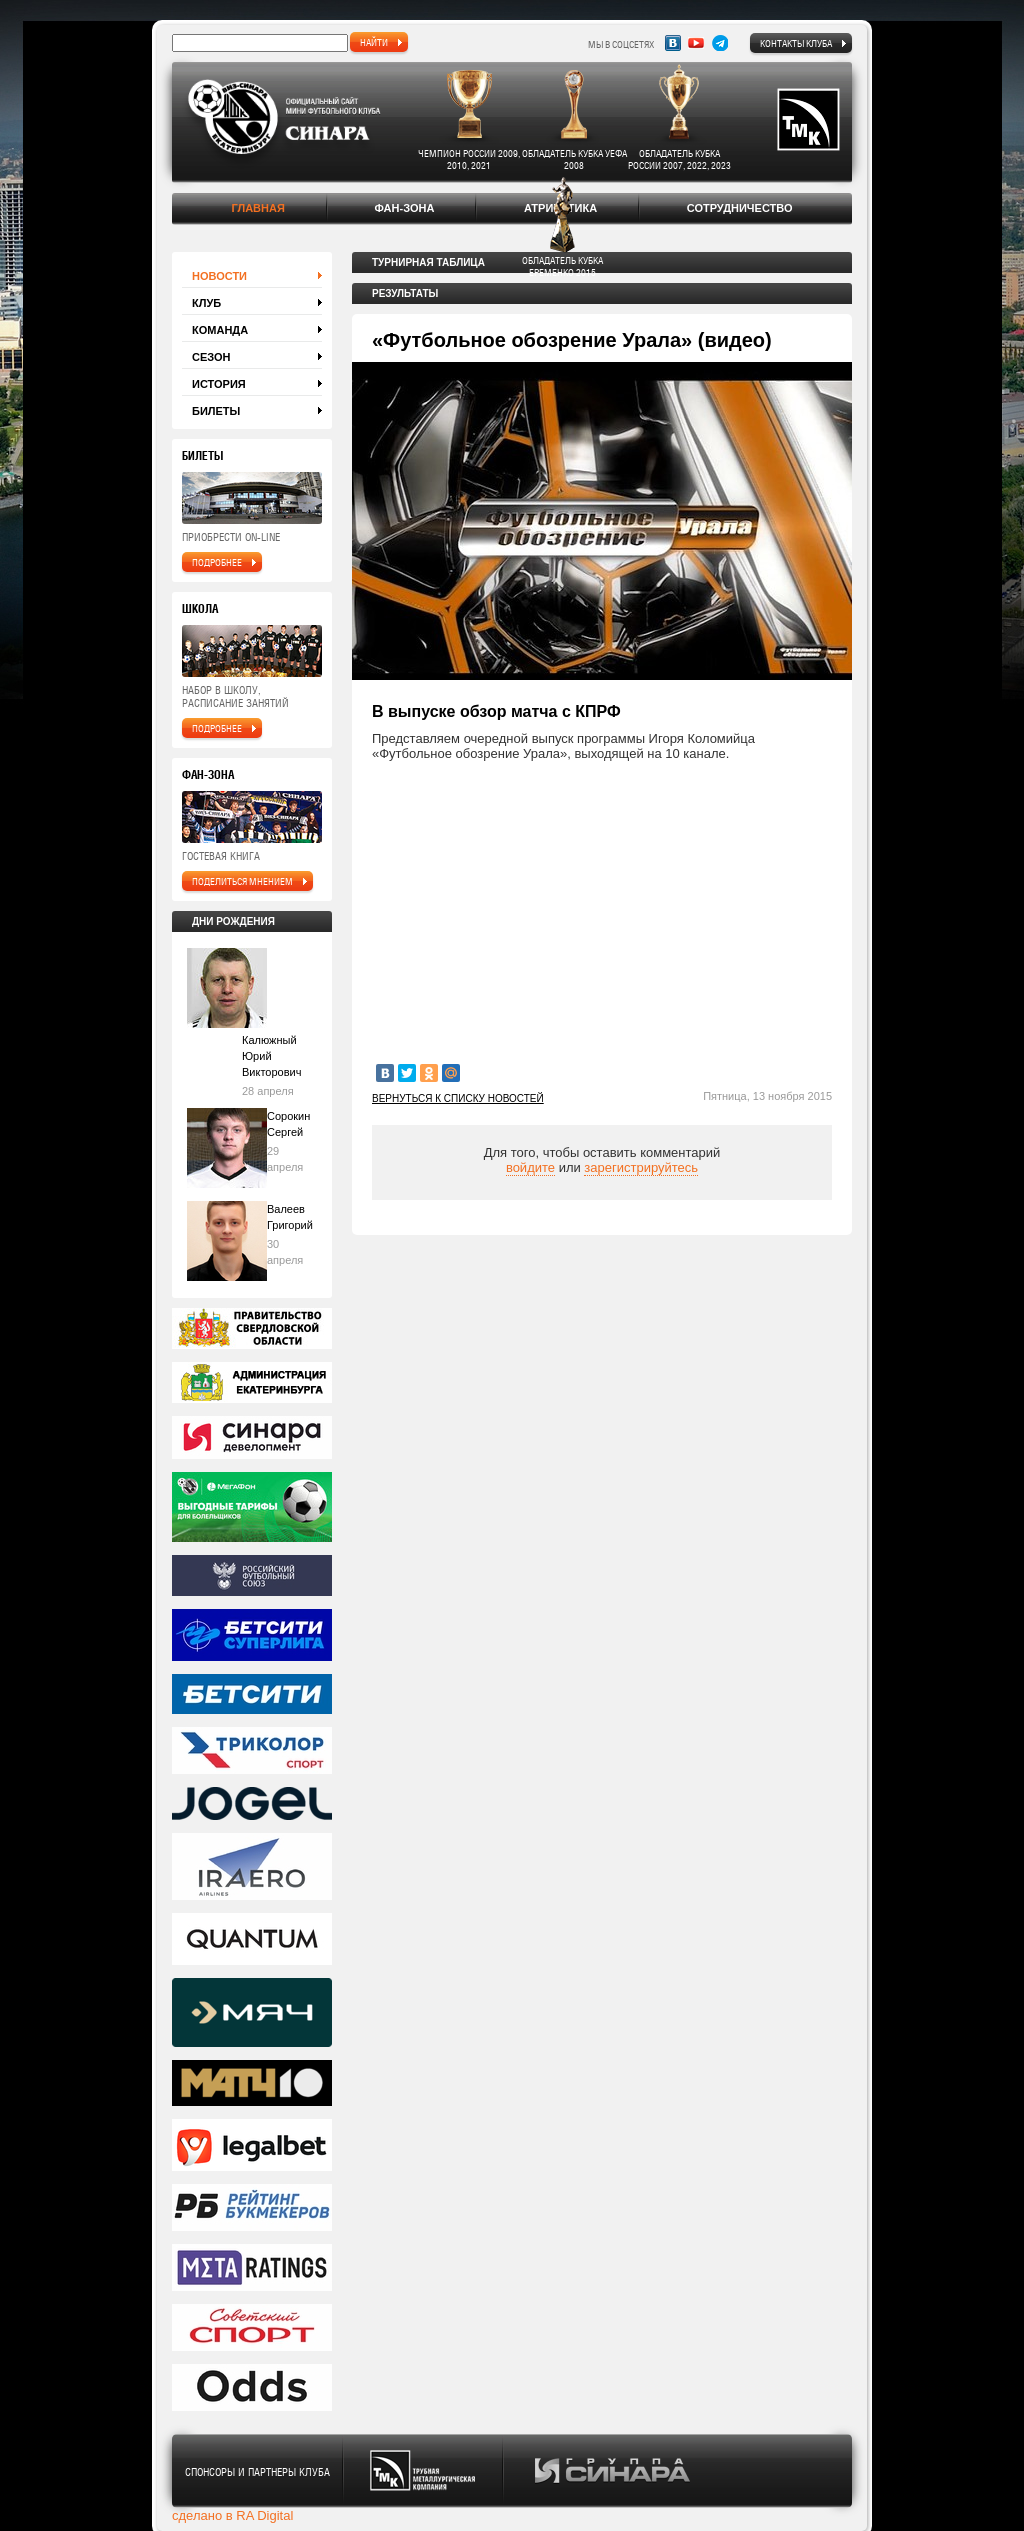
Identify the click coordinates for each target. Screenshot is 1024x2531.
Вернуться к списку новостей (458, 1098)
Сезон (211, 357)
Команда (220, 330)
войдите (530, 1167)
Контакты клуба (796, 43)
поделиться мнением (242, 881)
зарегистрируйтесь (641, 1167)
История (219, 384)
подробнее (217, 562)
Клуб (206, 303)
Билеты (216, 411)
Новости (219, 276)
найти (374, 42)
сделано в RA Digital (232, 2515)
